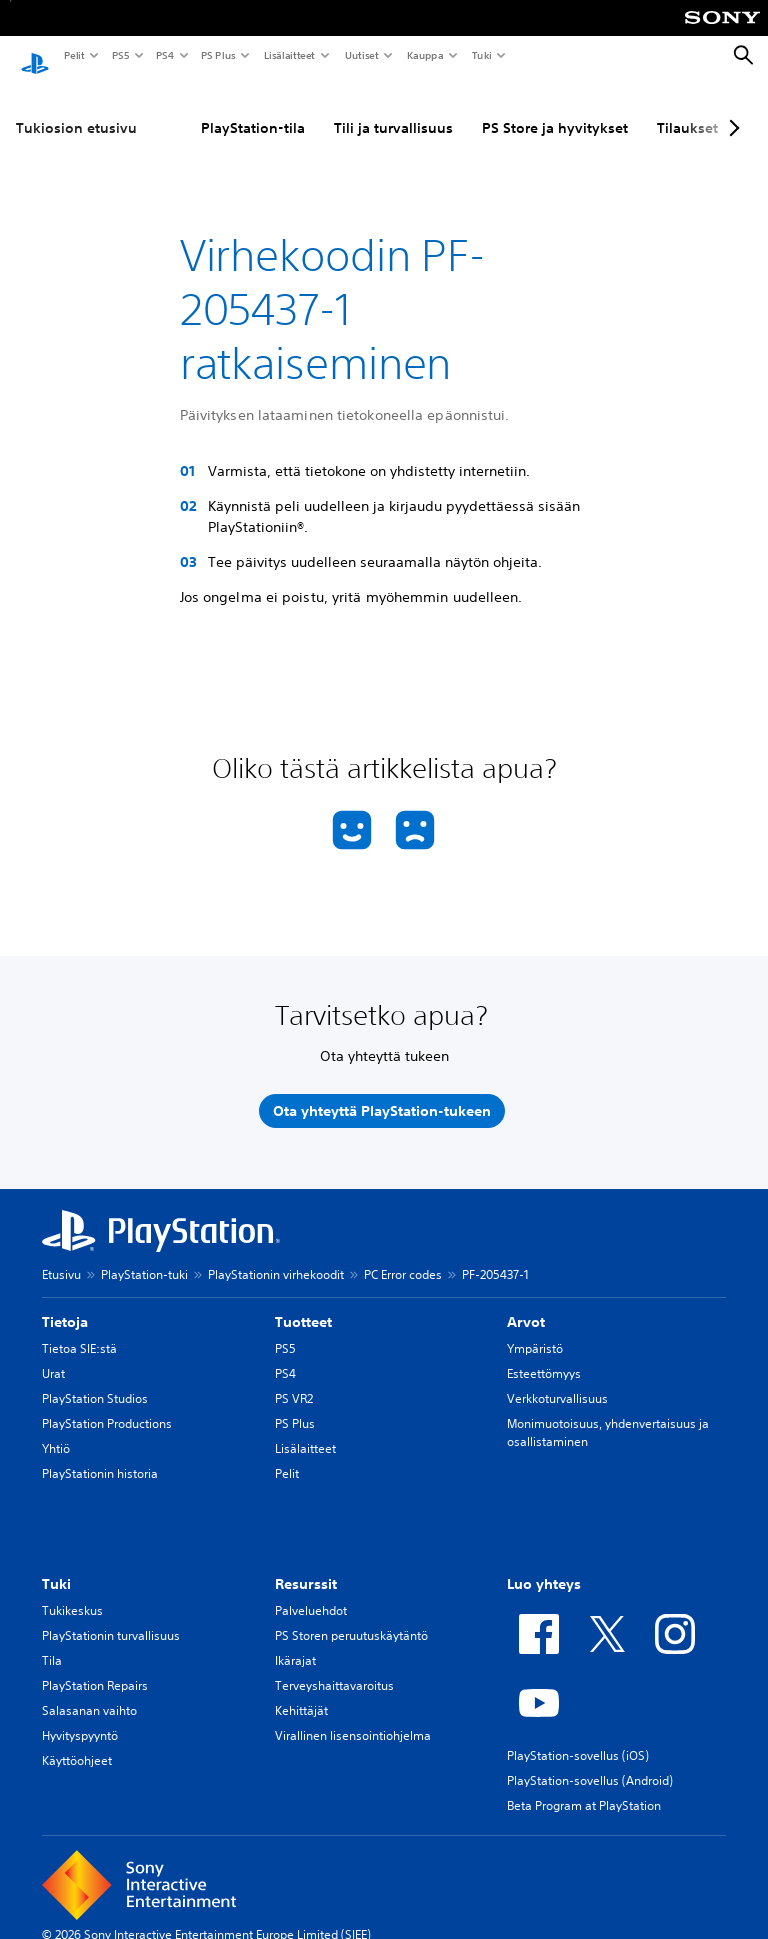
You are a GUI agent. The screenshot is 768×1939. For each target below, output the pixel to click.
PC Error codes (403, 1255)
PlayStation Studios (95, 1379)
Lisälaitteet (289, 55)
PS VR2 (294, 1379)
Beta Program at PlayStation (584, 1786)
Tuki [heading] (56, 1565)
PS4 (164, 55)
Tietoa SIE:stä (79, 1329)
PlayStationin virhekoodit (276, 1255)
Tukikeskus (72, 1591)
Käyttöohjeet (77, 1741)
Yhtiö (56, 1429)
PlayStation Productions (107, 1404)
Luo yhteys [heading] (544, 1565)
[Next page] (731, 109)
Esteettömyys (544, 1354)
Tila (52, 1641)
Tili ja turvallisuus (393, 109)
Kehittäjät (301, 1691)
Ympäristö (535, 1329)
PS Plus (217, 55)
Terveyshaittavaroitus (334, 1666)
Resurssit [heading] (306, 1565)
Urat (53, 1354)
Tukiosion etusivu (76, 109)
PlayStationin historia (100, 1454)
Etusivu (61, 1255)
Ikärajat (295, 1641)
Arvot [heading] (526, 1303)
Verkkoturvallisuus (557, 1379)
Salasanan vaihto (89, 1691)
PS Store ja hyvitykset (555, 109)
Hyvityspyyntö (80, 1716)
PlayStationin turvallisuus (111, 1616)
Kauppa (424, 55)
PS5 (119, 55)
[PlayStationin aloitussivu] (35, 56)
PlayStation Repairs (95, 1666)
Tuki (481, 55)
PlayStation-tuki (144, 1255)
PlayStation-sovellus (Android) (590, 1761)
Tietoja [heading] (65, 1303)
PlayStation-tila (253, 109)
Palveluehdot (311, 1591)
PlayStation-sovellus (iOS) (578, 1736)
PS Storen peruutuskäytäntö (351, 1616)
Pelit (73, 55)
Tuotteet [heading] (303, 1303)
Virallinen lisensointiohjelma (353, 1716)
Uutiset (361, 55)
